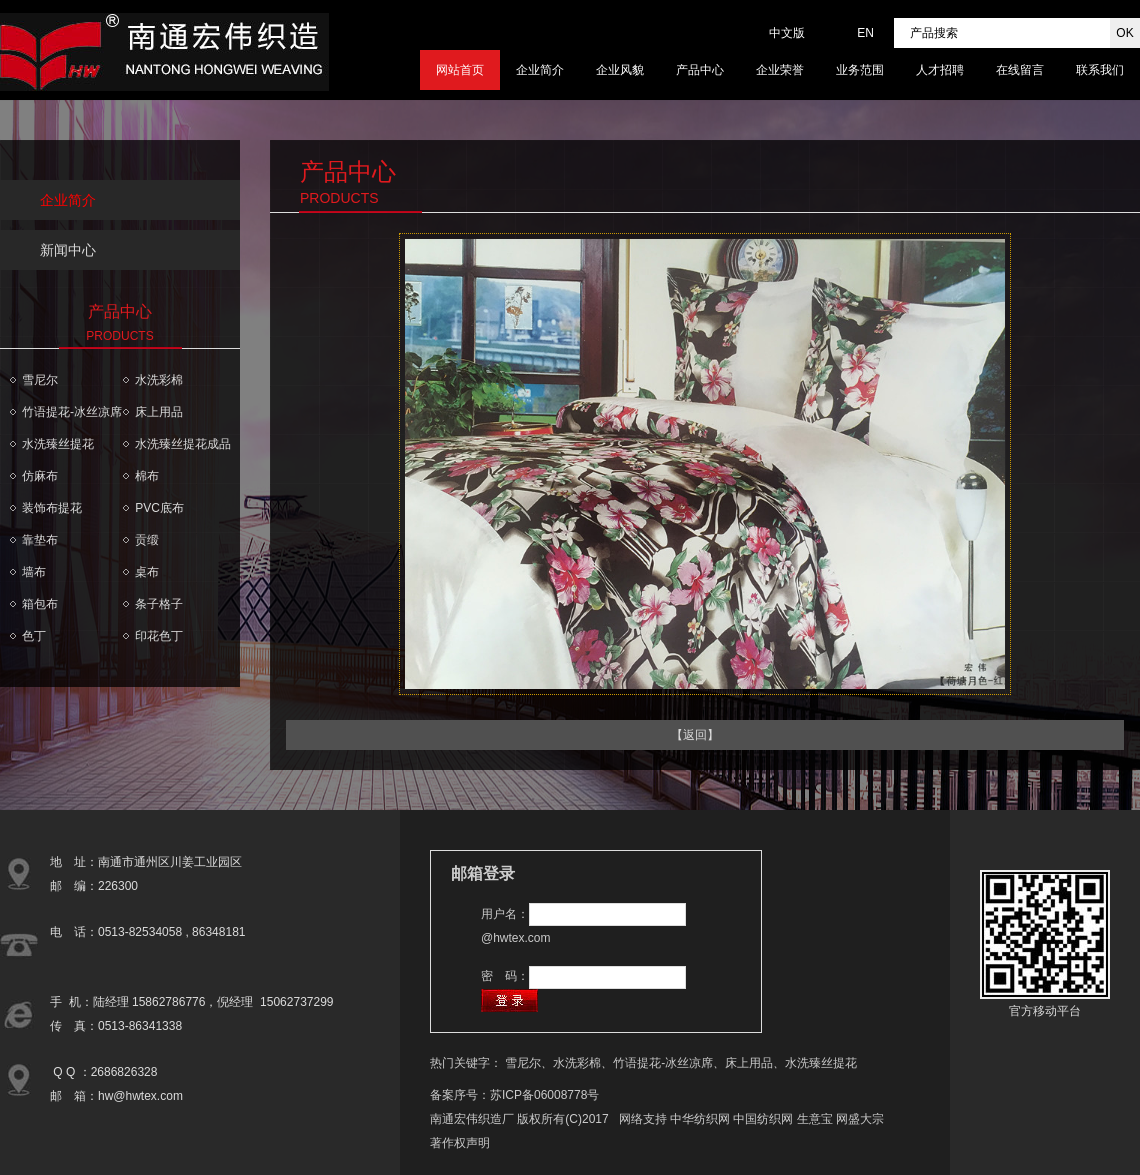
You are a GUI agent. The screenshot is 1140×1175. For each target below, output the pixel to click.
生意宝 (815, 1119)
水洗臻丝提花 (58, 444)
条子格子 (159, 604)
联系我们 (1100, 70)
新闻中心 (68, 250)
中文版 (787, 33)
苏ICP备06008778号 (544, 1095)
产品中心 (700, 70)
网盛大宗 (860, 1119)
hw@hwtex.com (140, 1096)
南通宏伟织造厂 (472, 1119)
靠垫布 (40, 540)
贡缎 (147, 540)
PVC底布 (159, 508)
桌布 (147, 572)
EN (865, 33)
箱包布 (40, 604)
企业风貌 (620, 70)
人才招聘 (940, 70)
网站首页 (460, 70)
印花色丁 (159, 636)
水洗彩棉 (159, 380)
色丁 (34, 636)
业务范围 (860, 70)
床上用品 (159, 412)
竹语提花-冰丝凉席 (72, 412)
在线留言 (1020, 70)
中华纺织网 (700, 1119)
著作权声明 (460, 1143)
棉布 (147, 476)
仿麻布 (40, 476)
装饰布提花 (52, 508)
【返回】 (695, 735)
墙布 (34, 572)
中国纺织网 (763, 1119)
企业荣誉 (780, 70)
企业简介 (540, 70)
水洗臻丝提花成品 (183, 444)
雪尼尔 (40, 380)
